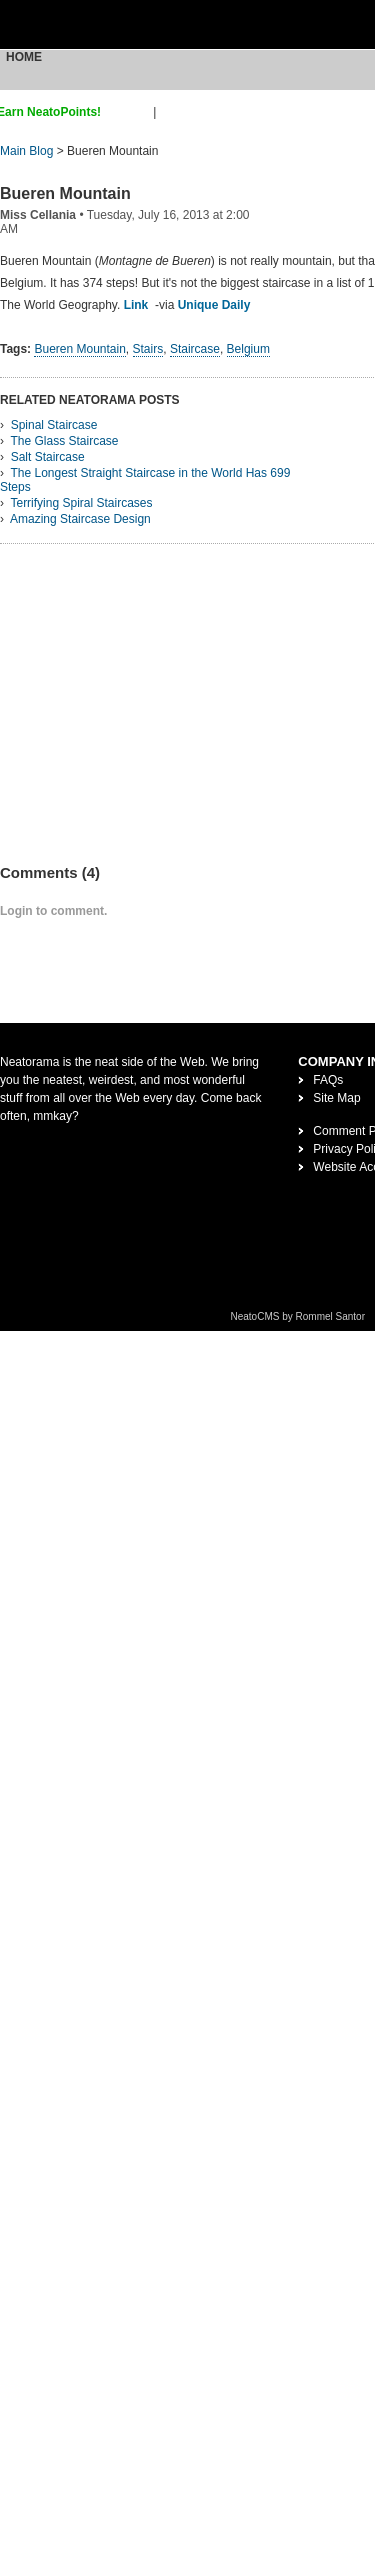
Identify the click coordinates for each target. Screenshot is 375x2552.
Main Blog (26, 151)
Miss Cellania (38, 215)
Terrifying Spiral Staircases (81, 503)
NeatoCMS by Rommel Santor (298, 1316)
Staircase (195, 349)
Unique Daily (214, 305)
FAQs (328, 1080)
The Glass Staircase (64, 441)
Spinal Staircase (54, 425)
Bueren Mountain (65, 193)
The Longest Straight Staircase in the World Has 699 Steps (145, 480)
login (172, 112)
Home (24, 57)
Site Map (336, 1098)
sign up (130, 112)
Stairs (148, 349)
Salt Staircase (48, 457)
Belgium (248, 349)
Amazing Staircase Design (80, 519)
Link (136, 305)
